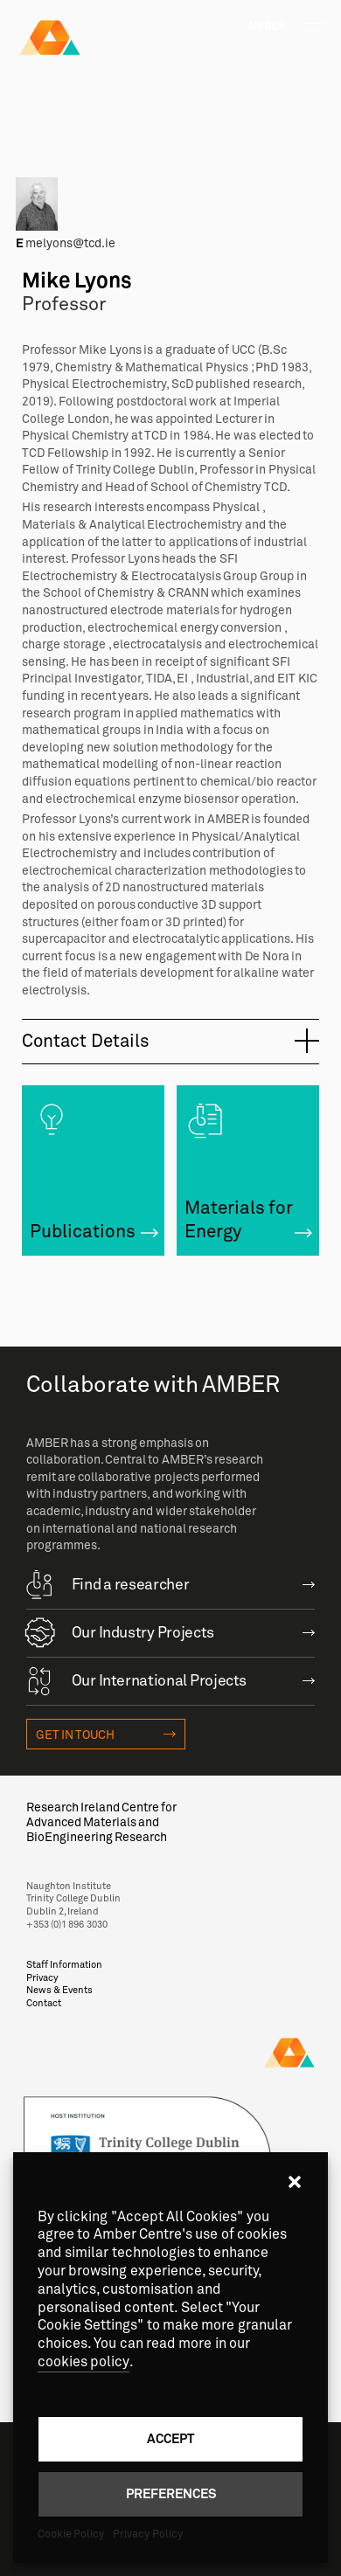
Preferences (171, 2493)
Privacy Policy (147, 2534)
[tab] (170, 1042)
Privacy (42, 1978)
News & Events (60, 1990)
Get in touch (75, 1735)
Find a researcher (108, 1583)
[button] (294, 2182)
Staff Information (64, 1964)
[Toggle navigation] (313, 27)
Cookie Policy (71, 2534)
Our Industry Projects (120, 1631)
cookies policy (83, 2362)
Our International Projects (136, 1679)
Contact (43, 2003)
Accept (170, 2438)
